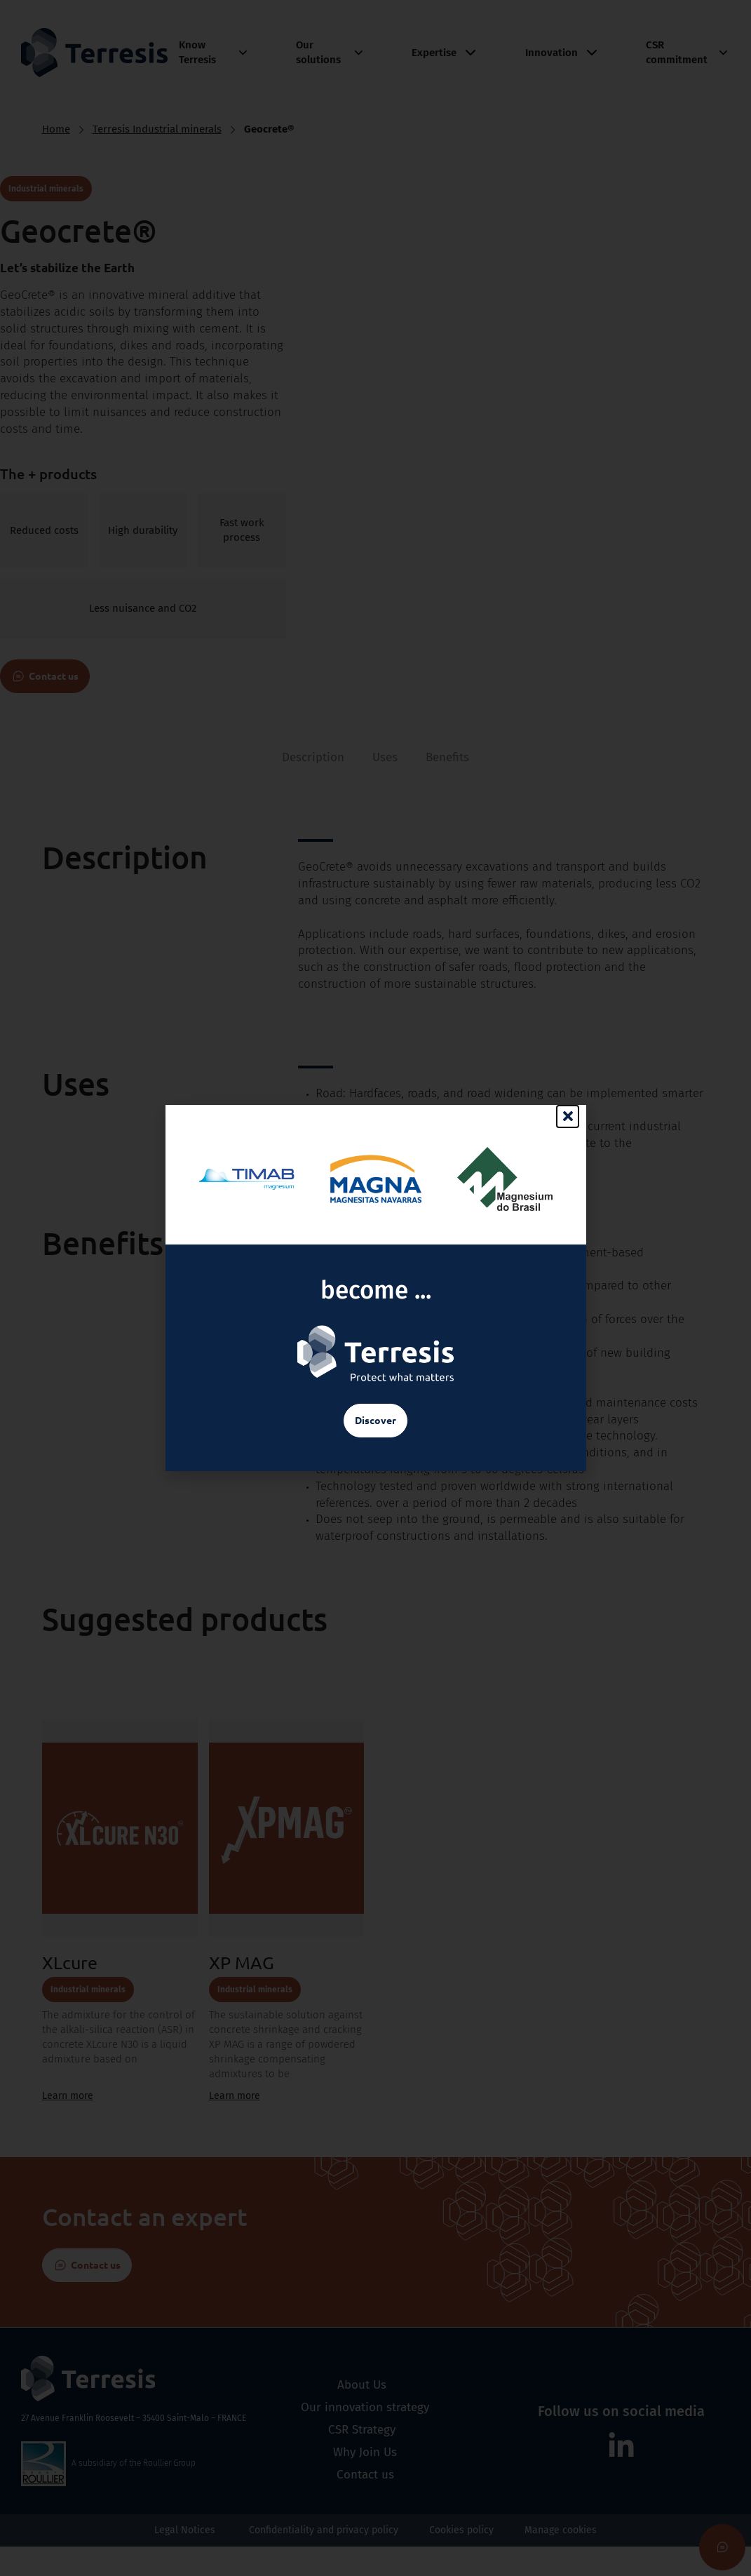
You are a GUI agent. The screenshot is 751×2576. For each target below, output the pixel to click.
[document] (375, 1288)
